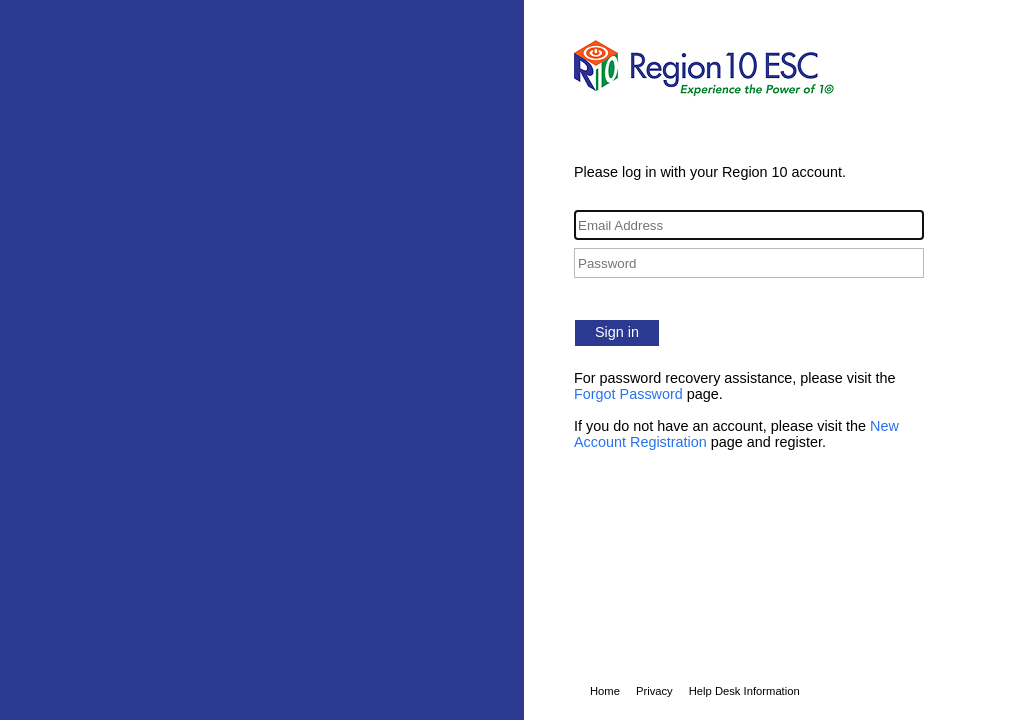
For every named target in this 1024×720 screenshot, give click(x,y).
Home (605, 691)
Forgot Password (628, 394)
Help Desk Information (744, 691)
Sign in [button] (617, 332)
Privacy (654, 691)
